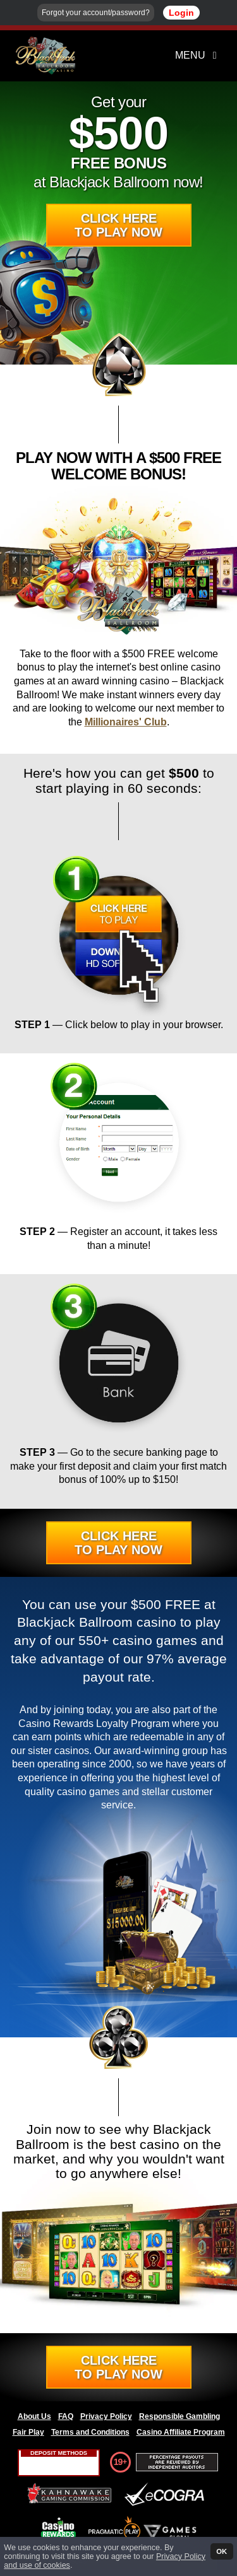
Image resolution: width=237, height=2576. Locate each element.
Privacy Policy (106, 2416)
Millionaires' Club (126, 722)
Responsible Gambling (179, 2416)
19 (118, 2462)
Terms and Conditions (90, 2432)
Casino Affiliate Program (181, 2432)
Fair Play (28, 2432)
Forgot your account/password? (96, 12)
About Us (34, 2416)
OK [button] (221, 2551)
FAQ (65, 2416)
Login (181, 13)
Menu (198, 55)
